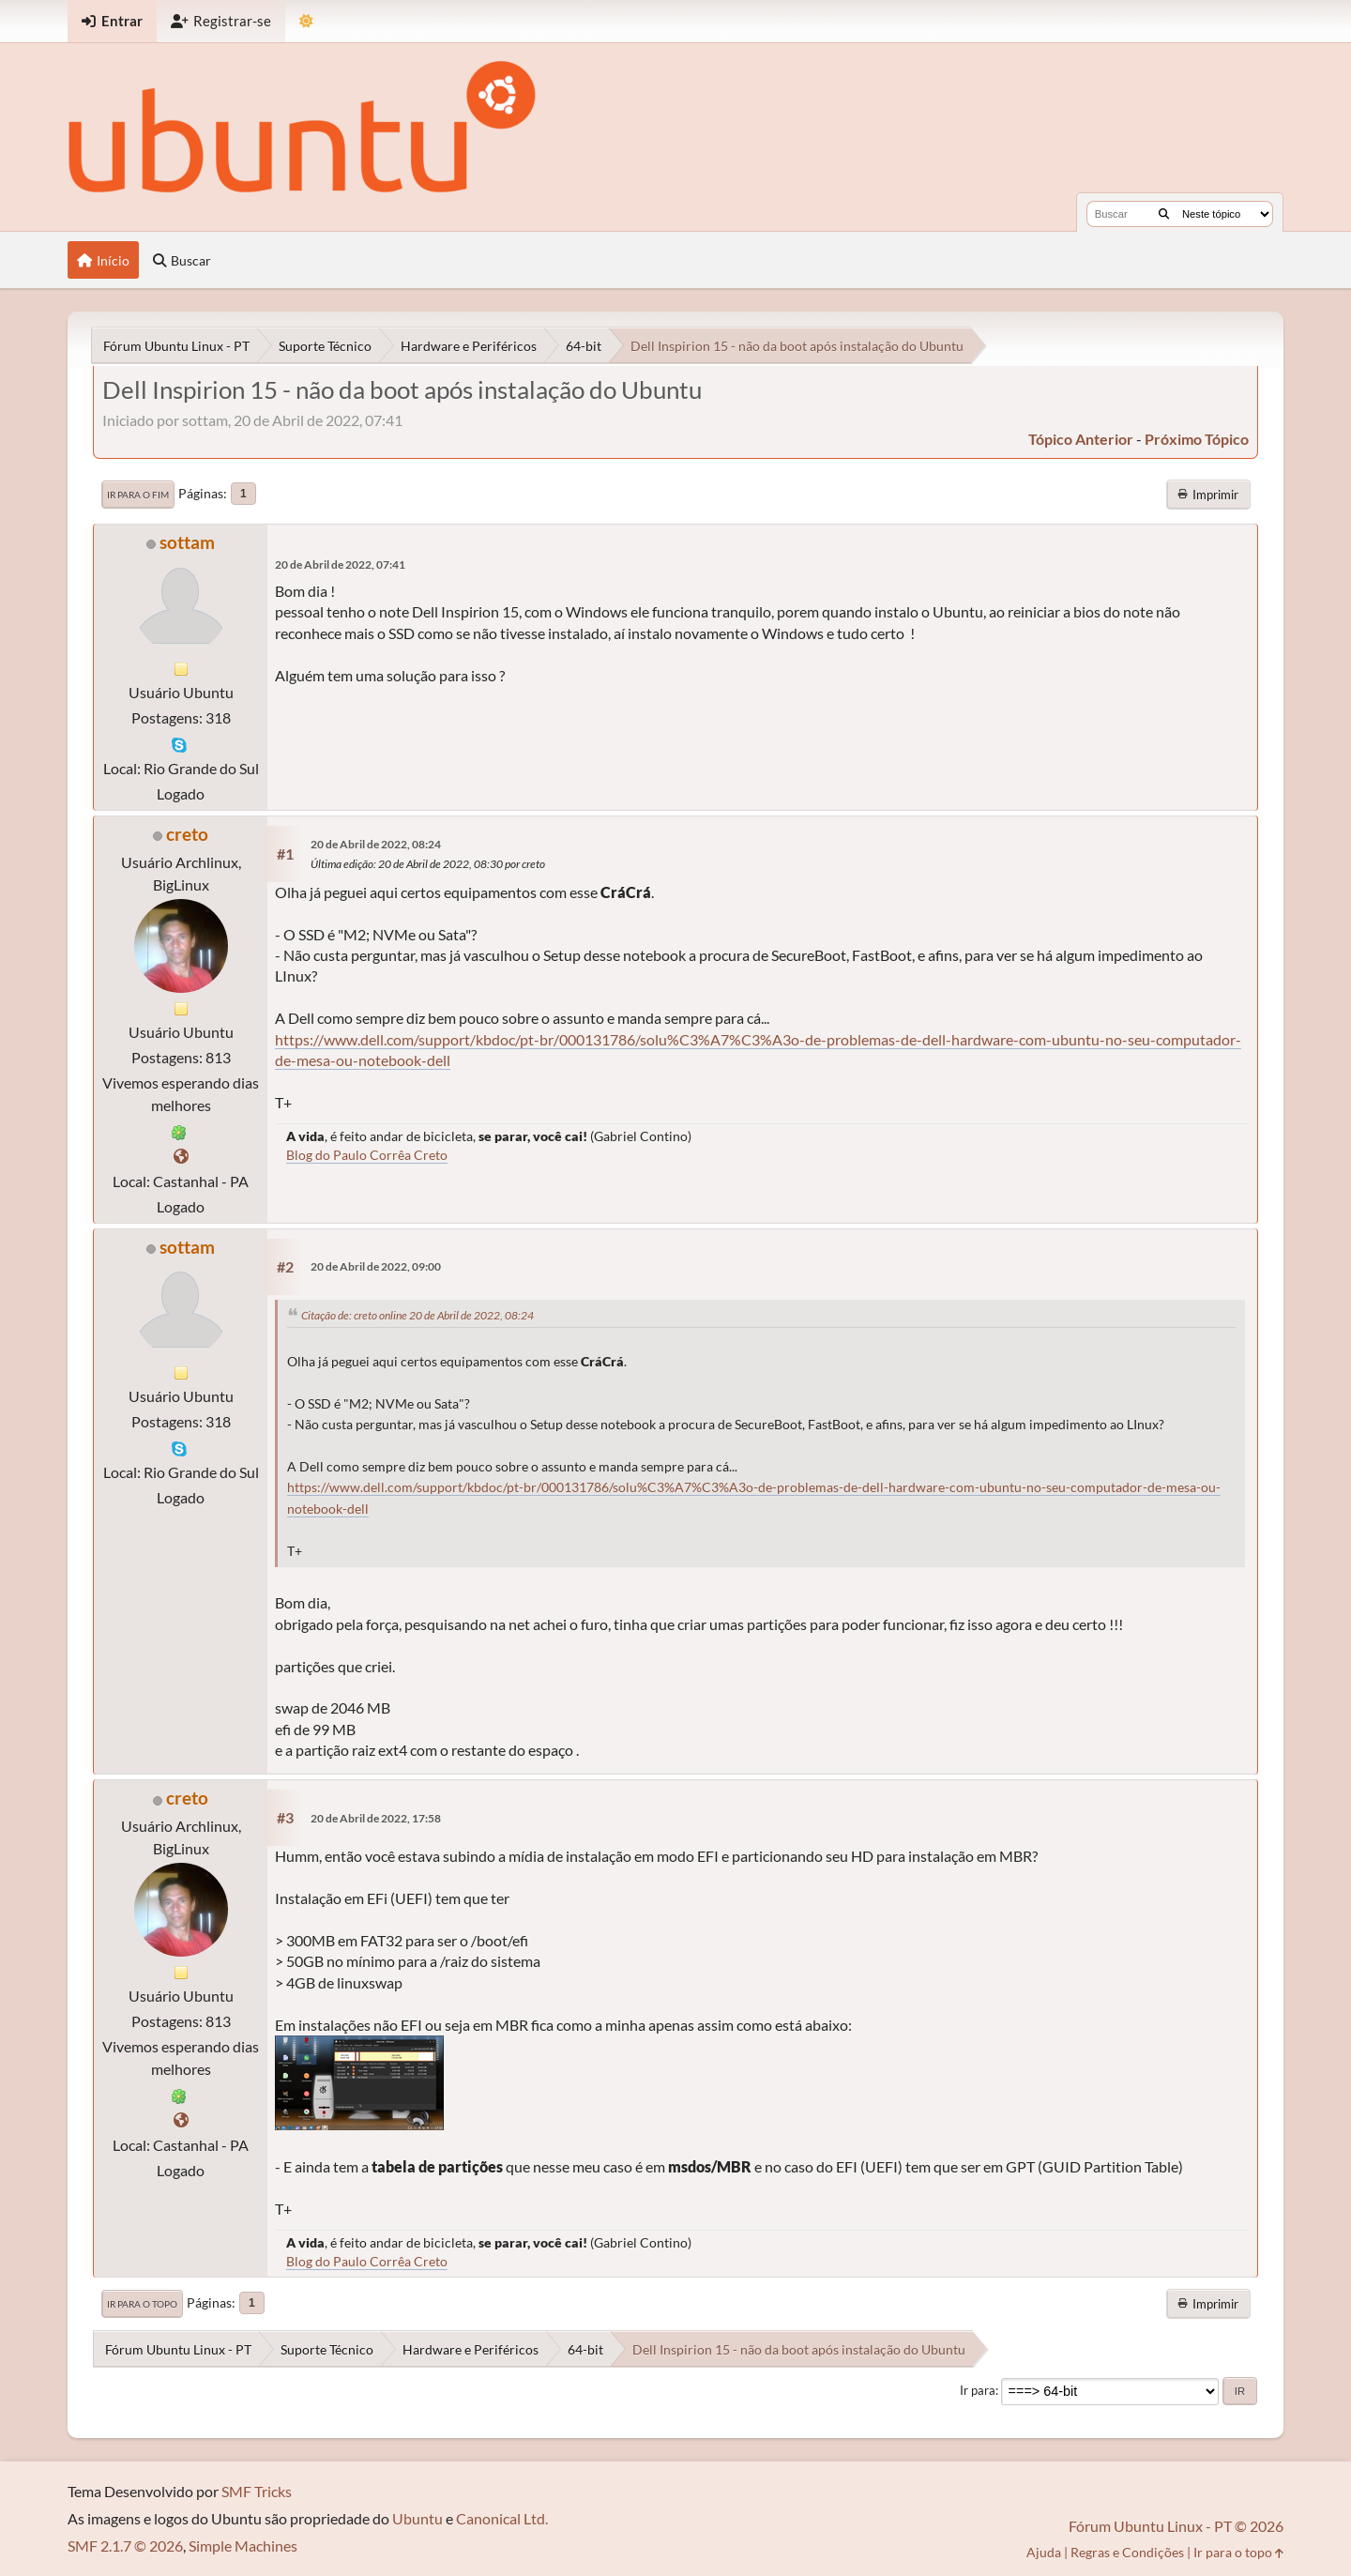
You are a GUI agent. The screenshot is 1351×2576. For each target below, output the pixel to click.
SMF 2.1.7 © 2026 (125, 2545)
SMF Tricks (256, 2491)
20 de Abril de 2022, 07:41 (340, 564)
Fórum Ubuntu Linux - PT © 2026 (1176, 2526)
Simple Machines (243, 2545)
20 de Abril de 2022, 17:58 (376, 1818)
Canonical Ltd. (502, 2518)
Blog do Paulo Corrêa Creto (367, 1155)
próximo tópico (1197, 439)
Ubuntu (417, 2518)
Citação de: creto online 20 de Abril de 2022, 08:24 (417, 1315)
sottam (187, 542)
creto (187, 834)
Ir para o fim (138, 494)
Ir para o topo (142, 2303)
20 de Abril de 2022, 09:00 (376, 1266)
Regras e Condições (1127, 2552)
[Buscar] (1163, 214)
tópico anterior (1080, 439)
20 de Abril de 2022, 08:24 (376, 844)
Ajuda (1043, 2552)
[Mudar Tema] (306, 21)
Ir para (977, 2390)
